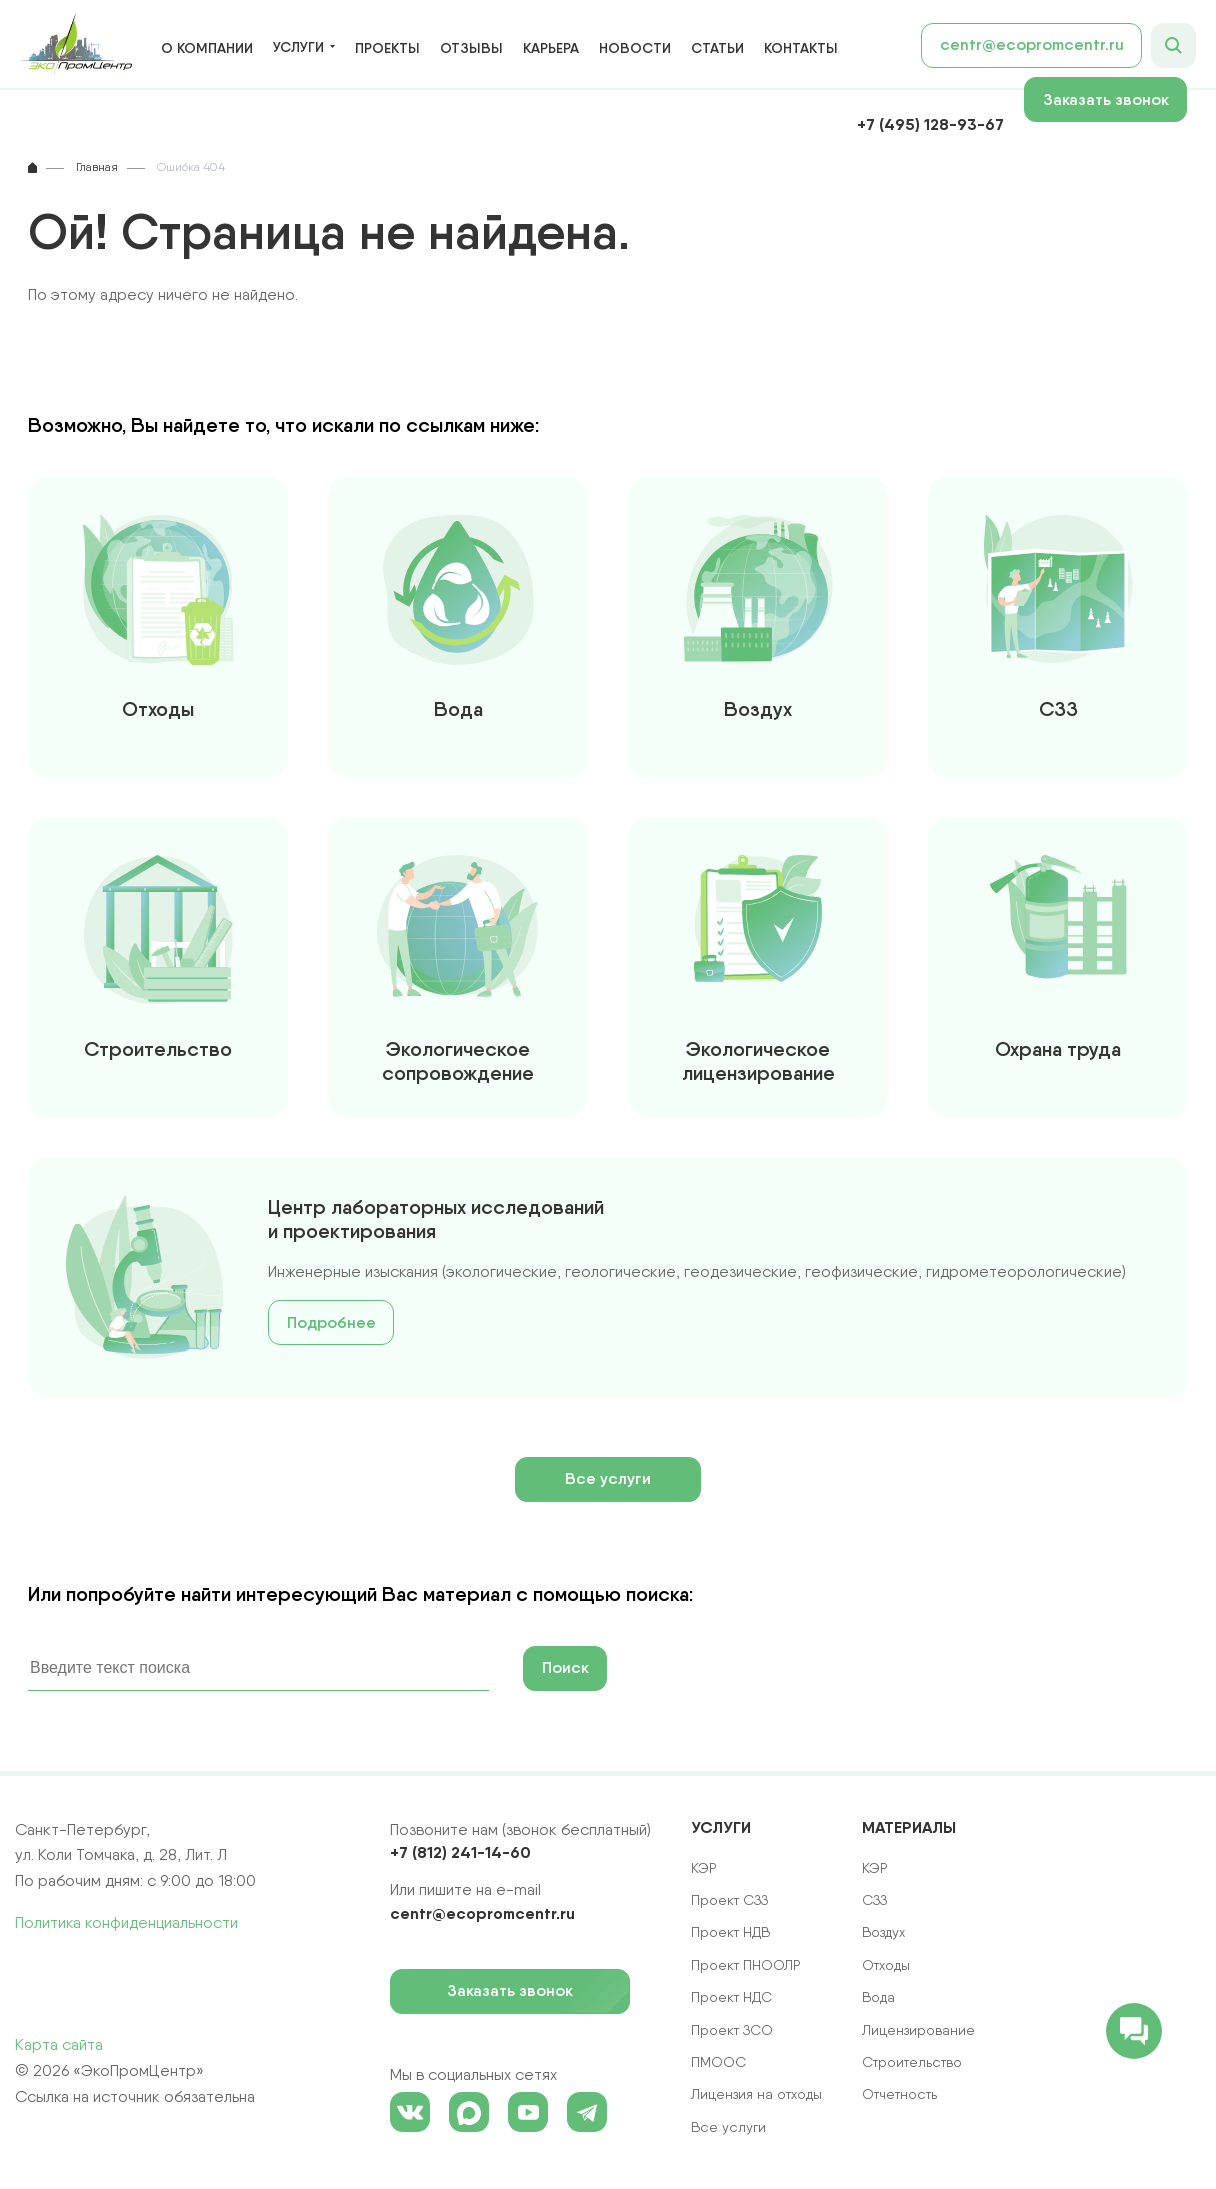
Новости (635, 48)
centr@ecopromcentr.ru (1032, 44)
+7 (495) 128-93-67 (930, 124)
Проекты (387, 48)
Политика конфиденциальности (126, 1922)
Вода (878, 1997)
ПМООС (718, 2062)
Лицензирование (918, 2030)
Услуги (298, 47)
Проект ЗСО (732, 2030)
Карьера (551, 48)
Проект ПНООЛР (746, 1965)
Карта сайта (59, 2044)
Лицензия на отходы (756, 2094)
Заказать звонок (1115, 99)
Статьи (717, 48)
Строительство (912, 2062)
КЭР (875, 1868)
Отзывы (471, 48)
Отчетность (899, 2094)
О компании (207, 48)
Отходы (886, 1965)
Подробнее (331, 1322)
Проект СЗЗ (729, 1900)
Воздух (883, 1932)
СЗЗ (874, 1900)
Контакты (801, 48)
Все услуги (608, 1478)
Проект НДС (731, 1997)
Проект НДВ (730, 1932)
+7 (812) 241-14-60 (460, 1852)
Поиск (565, 1667)
